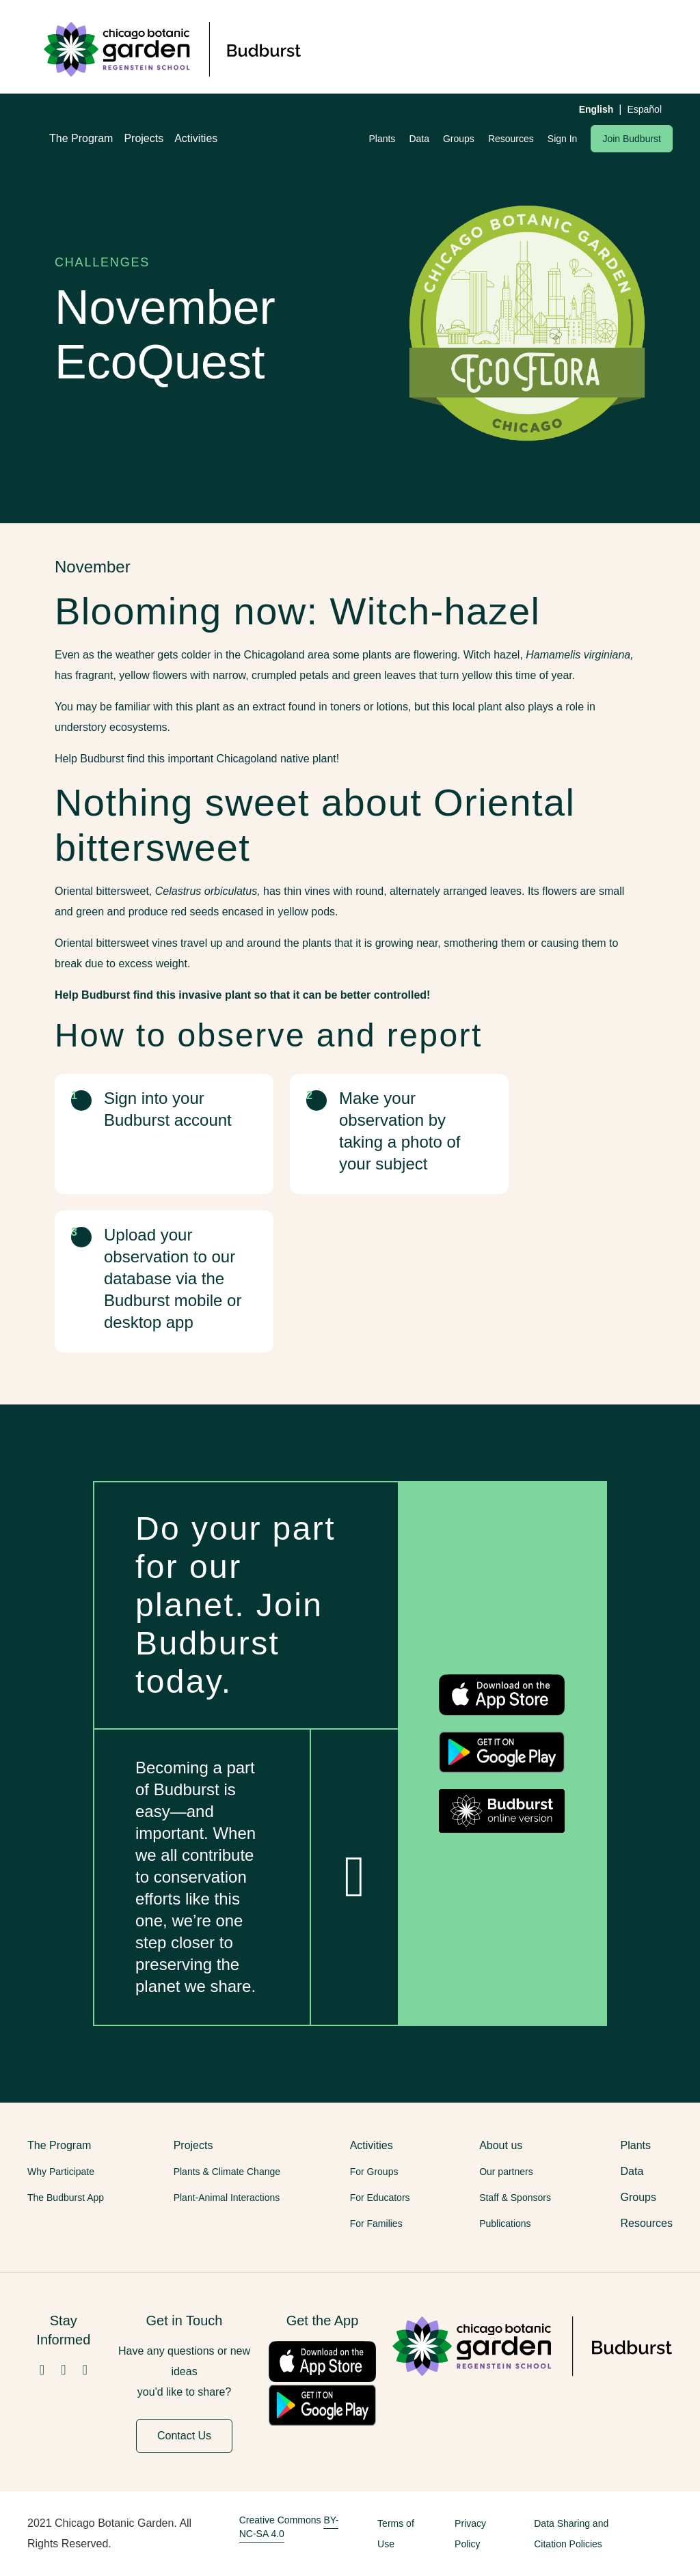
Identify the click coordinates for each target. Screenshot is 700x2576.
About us (500, 2145)
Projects (143, 138)
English (596, 109)
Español (644, 109)
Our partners (506, 2171)
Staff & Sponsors (515, 2197)
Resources (511, 138)
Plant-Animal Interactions (227, 2197)
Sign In (563, 138)
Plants (381, 138)
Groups (458, 138)
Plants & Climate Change (227, 2171)
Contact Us (184, 2435)
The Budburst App (65, 2197)
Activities (195, 138)
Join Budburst (631, 138)
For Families (376, 2223)
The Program (81, 138)
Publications (505, 2223)
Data (419, 138)
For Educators (380, 2197)
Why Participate (60, 2171)
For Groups (374, 2171)
